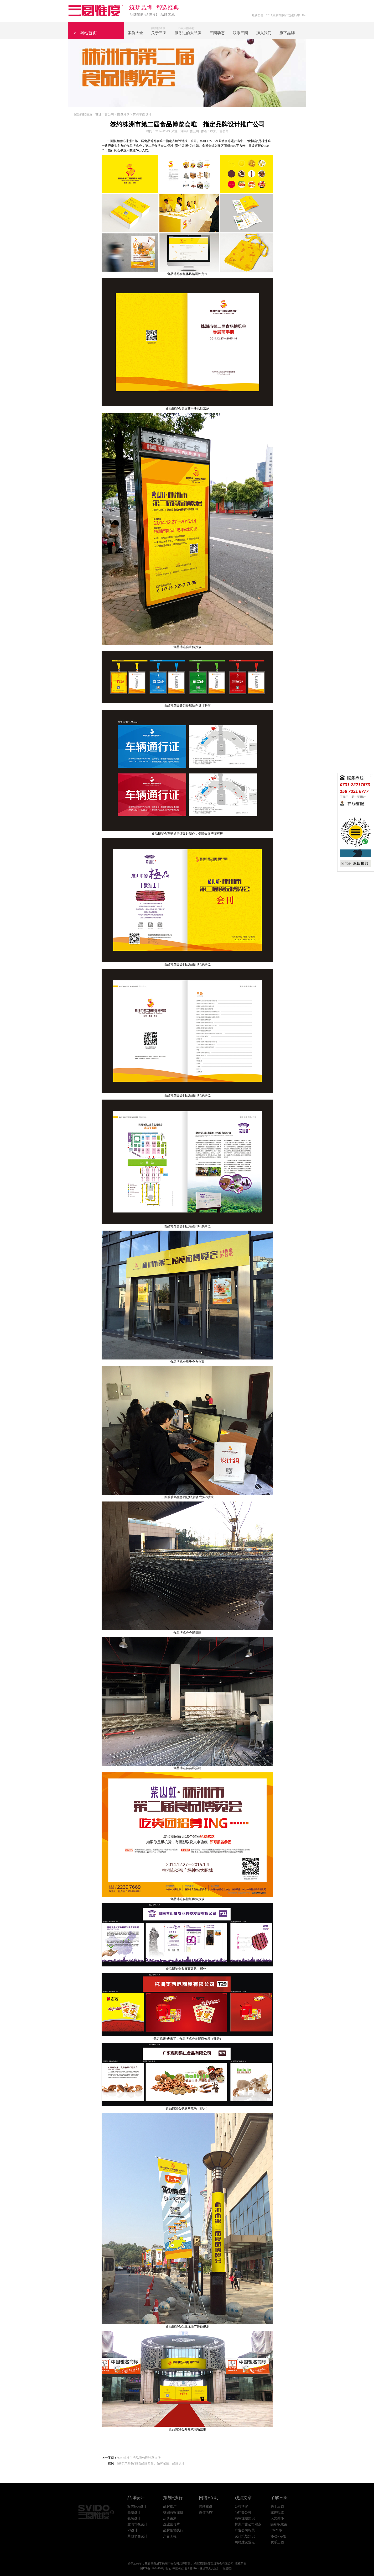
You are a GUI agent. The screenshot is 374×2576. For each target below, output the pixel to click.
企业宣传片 (171, 2524)
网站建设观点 (245, 2542)
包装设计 (134, 2518)
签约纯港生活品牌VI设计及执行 (139, 2458)
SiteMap (276, 2530)
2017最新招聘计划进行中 (283, 15)
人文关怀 (277, 2518)
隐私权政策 (278, 2524)
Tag (304, 15)
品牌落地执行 (173, 2530)
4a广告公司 (243, 2512)
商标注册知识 (245, 2518)
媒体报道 (277, 2512)
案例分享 (123, 114)
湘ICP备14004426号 (152, 2568)
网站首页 (85, 33)
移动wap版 (278, 2536)
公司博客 (241, 2506)
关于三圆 (277, 2506)
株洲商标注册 (173, 2512)
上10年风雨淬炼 (188, 30)
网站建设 (205, 2506)
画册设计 (134, 2512)
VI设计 (132, 2530)
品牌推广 (170, 2506)
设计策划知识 (245, 2536)
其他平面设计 (137, 2536)
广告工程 (170, 2536)
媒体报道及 (158, 30)
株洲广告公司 (104, 114)
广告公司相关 (245, 2530)
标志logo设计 (137, 2506)
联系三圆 (277, 2542)
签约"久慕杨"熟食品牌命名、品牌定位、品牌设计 (151, 2463)
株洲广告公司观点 (248, 2524)
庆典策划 (170, 2518)
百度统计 (228, 2568)
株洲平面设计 (142, 114)
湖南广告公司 (190, 131)
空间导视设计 (137, 2524)
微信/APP (206, 2512)
